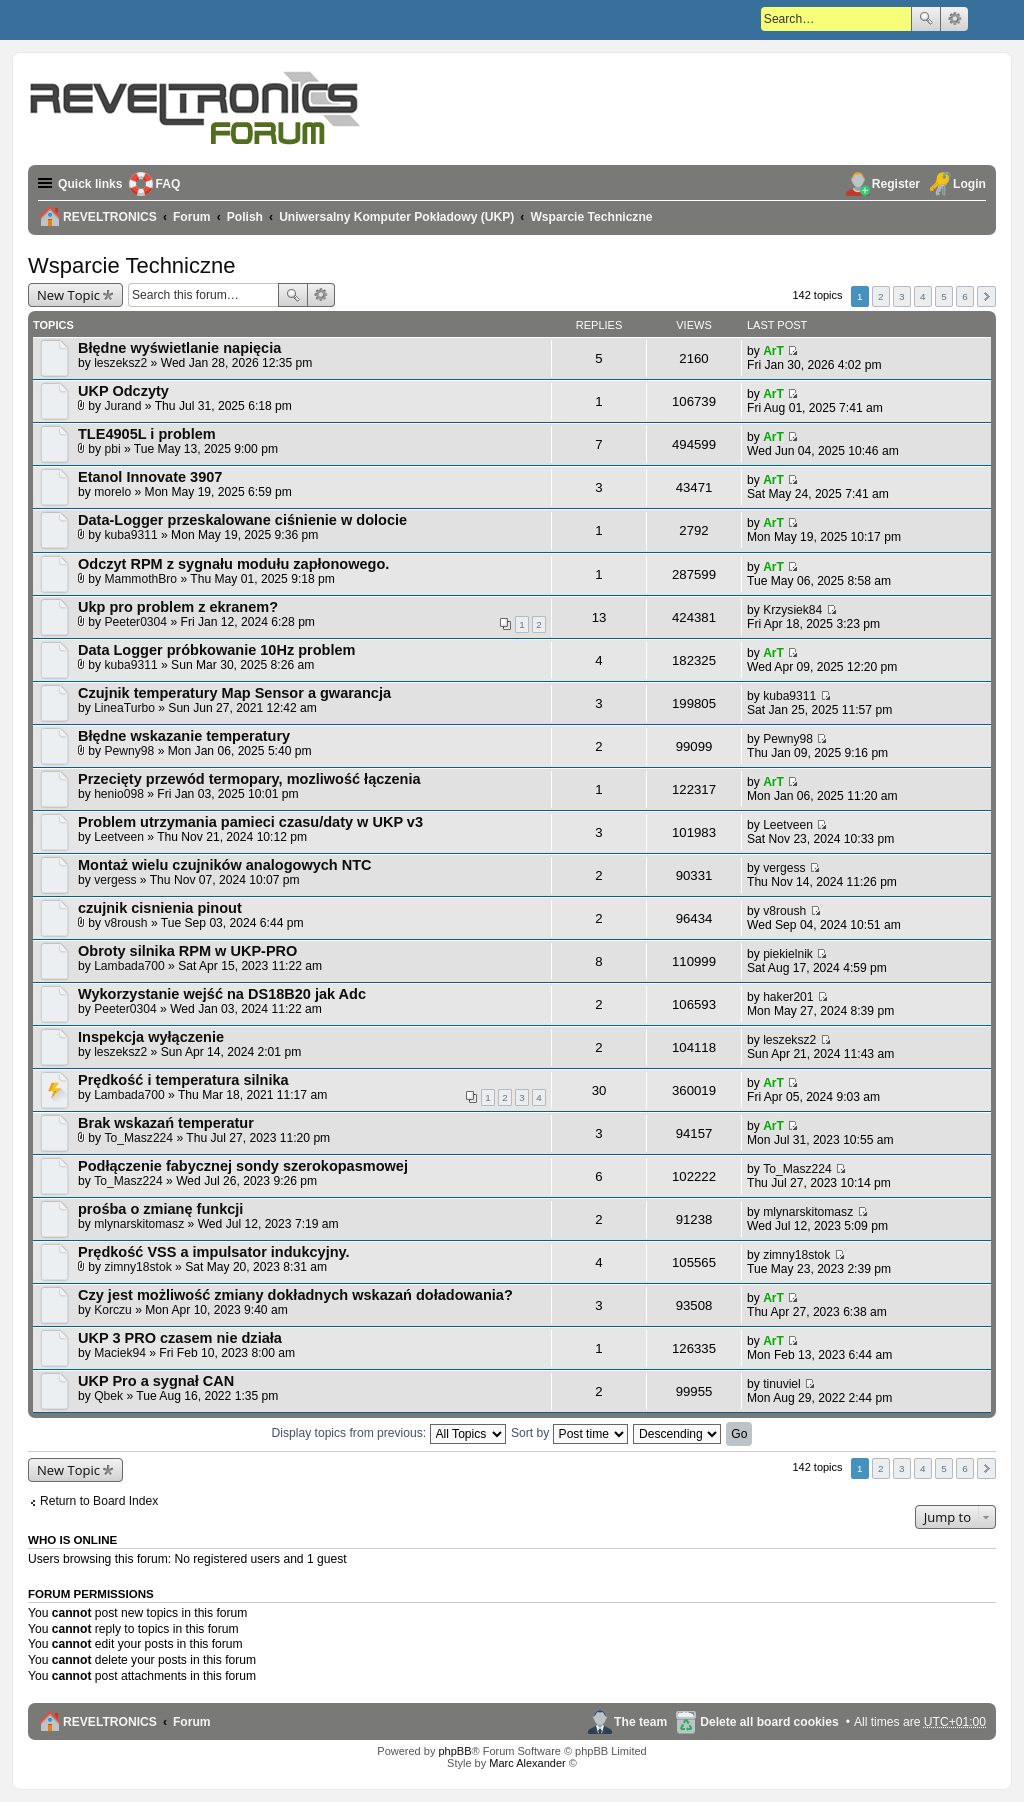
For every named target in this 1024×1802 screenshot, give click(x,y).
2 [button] (881, 296)
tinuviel (782, 1384)
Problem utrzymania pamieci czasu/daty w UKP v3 (250, 822)
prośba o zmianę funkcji (160, 1209)
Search (926, 19)
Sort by (569, 1433)
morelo (112, 492)
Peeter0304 (136, 622)
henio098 (119, 794)
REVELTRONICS (110, 1722)
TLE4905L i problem (147, 434)
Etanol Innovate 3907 (150, 477)
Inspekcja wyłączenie (151, 1037)
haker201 (788, 997)
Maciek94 (120, 1353)
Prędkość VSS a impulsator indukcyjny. (214, 1252)
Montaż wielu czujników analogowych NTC (225, 865)
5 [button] (944, 296)
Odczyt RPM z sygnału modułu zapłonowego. (233, 564)
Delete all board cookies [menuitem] (769, 1722)
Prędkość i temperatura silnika (183, 1080)
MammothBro (141, 579)
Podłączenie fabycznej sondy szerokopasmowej (243, 1166)
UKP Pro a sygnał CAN (156, 1381)
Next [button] (986, 296)
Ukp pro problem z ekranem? (178, 607)
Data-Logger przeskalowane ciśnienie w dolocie (242, 520)
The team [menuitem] (640, 1722)
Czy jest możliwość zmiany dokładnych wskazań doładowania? (295, 1295)
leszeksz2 (120, 363)
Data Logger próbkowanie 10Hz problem (216, 650)
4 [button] (923, 296)
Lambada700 (129, 966)
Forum (192, 1722)
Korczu (113, 1310)
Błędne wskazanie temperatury (184, 736)
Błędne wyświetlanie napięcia (179, 348)
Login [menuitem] (969, 184)
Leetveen (119, 837)
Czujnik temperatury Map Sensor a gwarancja (234, 693)
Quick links (90, 184)
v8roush (126, 923)
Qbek (108, 1396)
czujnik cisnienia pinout (160, 908)
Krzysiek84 (792, 610)
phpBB (454, 1751)
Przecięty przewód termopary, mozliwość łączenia (249, 779)
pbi (113, 449)
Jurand (123, 406)
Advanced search (954, 19)
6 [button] (965, 296)
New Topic (68, 295)
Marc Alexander (527, 1763)
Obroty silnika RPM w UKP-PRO (187, 951)
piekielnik (788, 954)
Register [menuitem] (896, 184)
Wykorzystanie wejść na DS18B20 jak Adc (222, 994)
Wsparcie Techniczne (131, 265)
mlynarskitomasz (139, 1224)
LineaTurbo (124, 708)
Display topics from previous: (389, 1433)
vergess (115, 880)
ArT (773, 351)
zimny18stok (138, 1267)
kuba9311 (131, 535)
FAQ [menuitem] (168, 184)
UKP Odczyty (123, 391)
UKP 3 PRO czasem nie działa (180, 1338)
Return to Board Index (99, 1501)
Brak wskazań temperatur (166, 1123)
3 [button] (902, 296)
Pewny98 (130, 751)
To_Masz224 (139, 1138)
